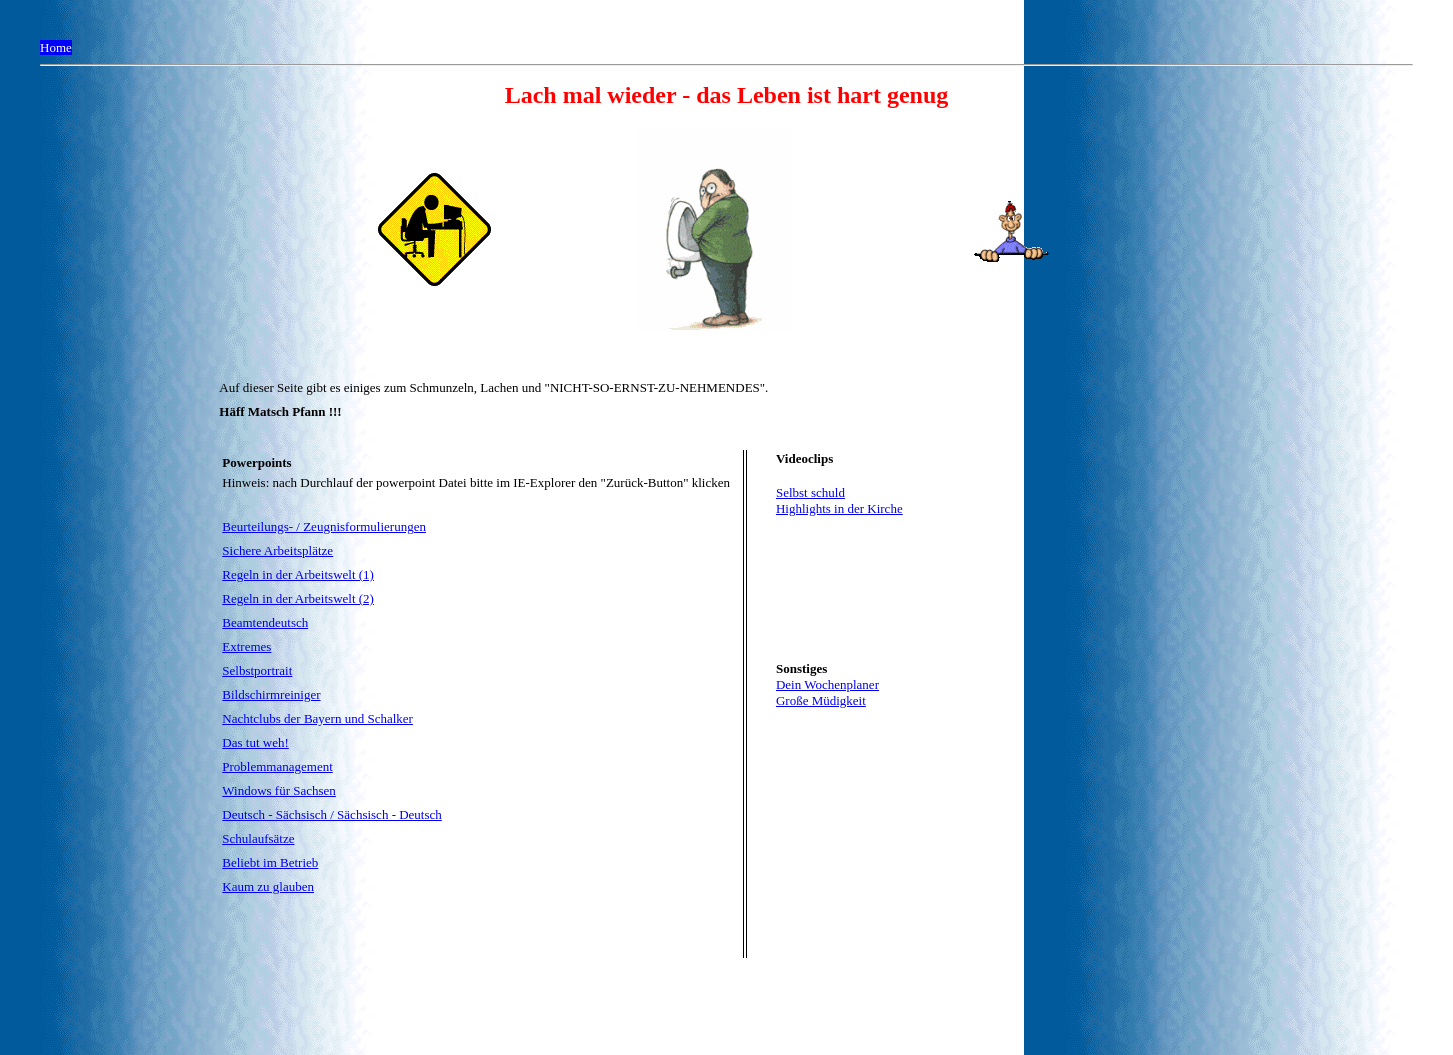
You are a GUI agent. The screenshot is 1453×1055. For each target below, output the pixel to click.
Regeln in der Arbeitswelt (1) (298, 574)
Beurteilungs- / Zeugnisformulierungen (324, 526)
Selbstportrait (257, 670)
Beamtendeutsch (265, 622)
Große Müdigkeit (821, 700)
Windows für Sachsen (279, 790)
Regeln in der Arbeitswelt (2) (298, 598)
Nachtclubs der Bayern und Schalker (317, 718)
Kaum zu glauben (268, 886)
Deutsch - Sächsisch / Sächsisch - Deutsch (332, 814)
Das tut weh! (255, 742)
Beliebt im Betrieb (270, 862)
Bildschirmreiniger (271, 694)
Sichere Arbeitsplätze (277, 550)
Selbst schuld (810, 492)
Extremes (246, 646)
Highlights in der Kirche (839, 508)
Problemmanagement (277, 766)
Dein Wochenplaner (827, 684)
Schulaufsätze (258, 838)
